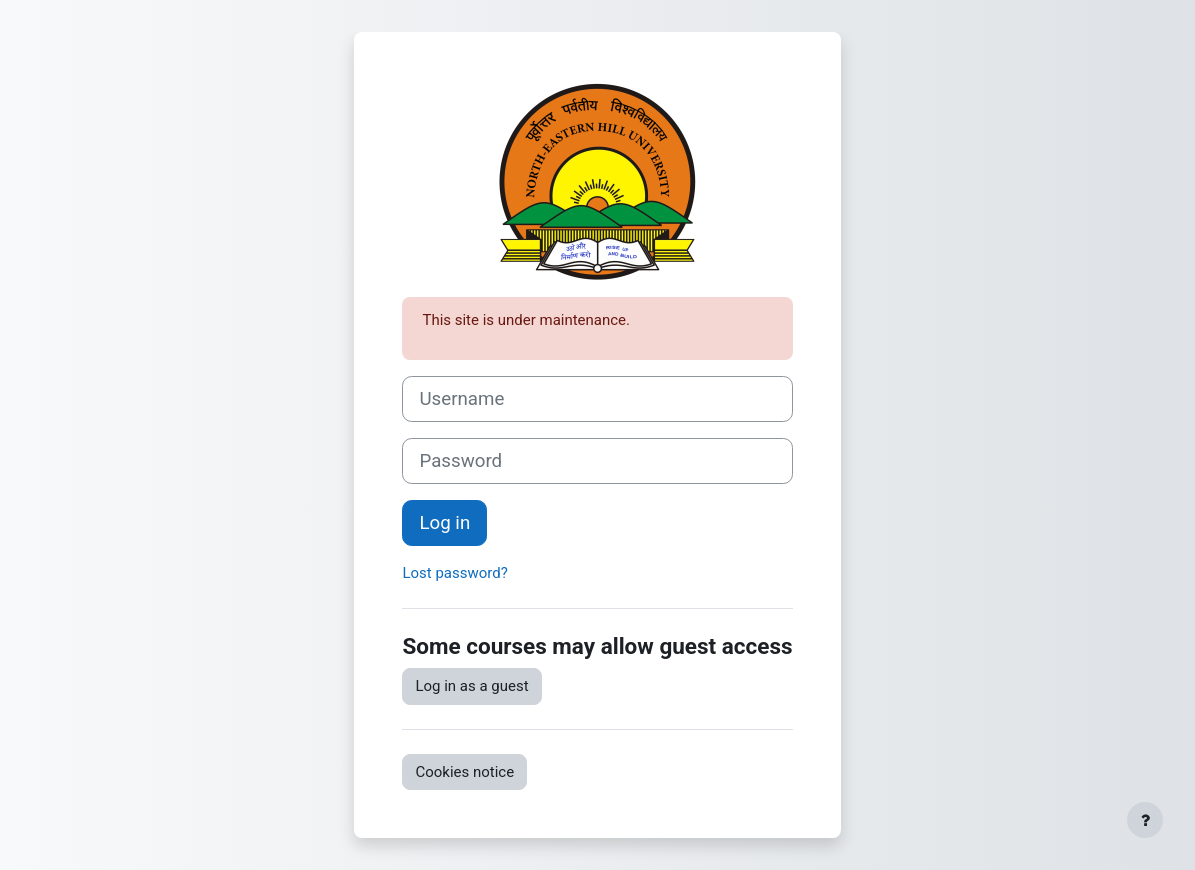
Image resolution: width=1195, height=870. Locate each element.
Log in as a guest (471, 686)
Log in (444, 523)
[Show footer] (1145, 820)
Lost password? (454, 573)
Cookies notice (464, 772)
